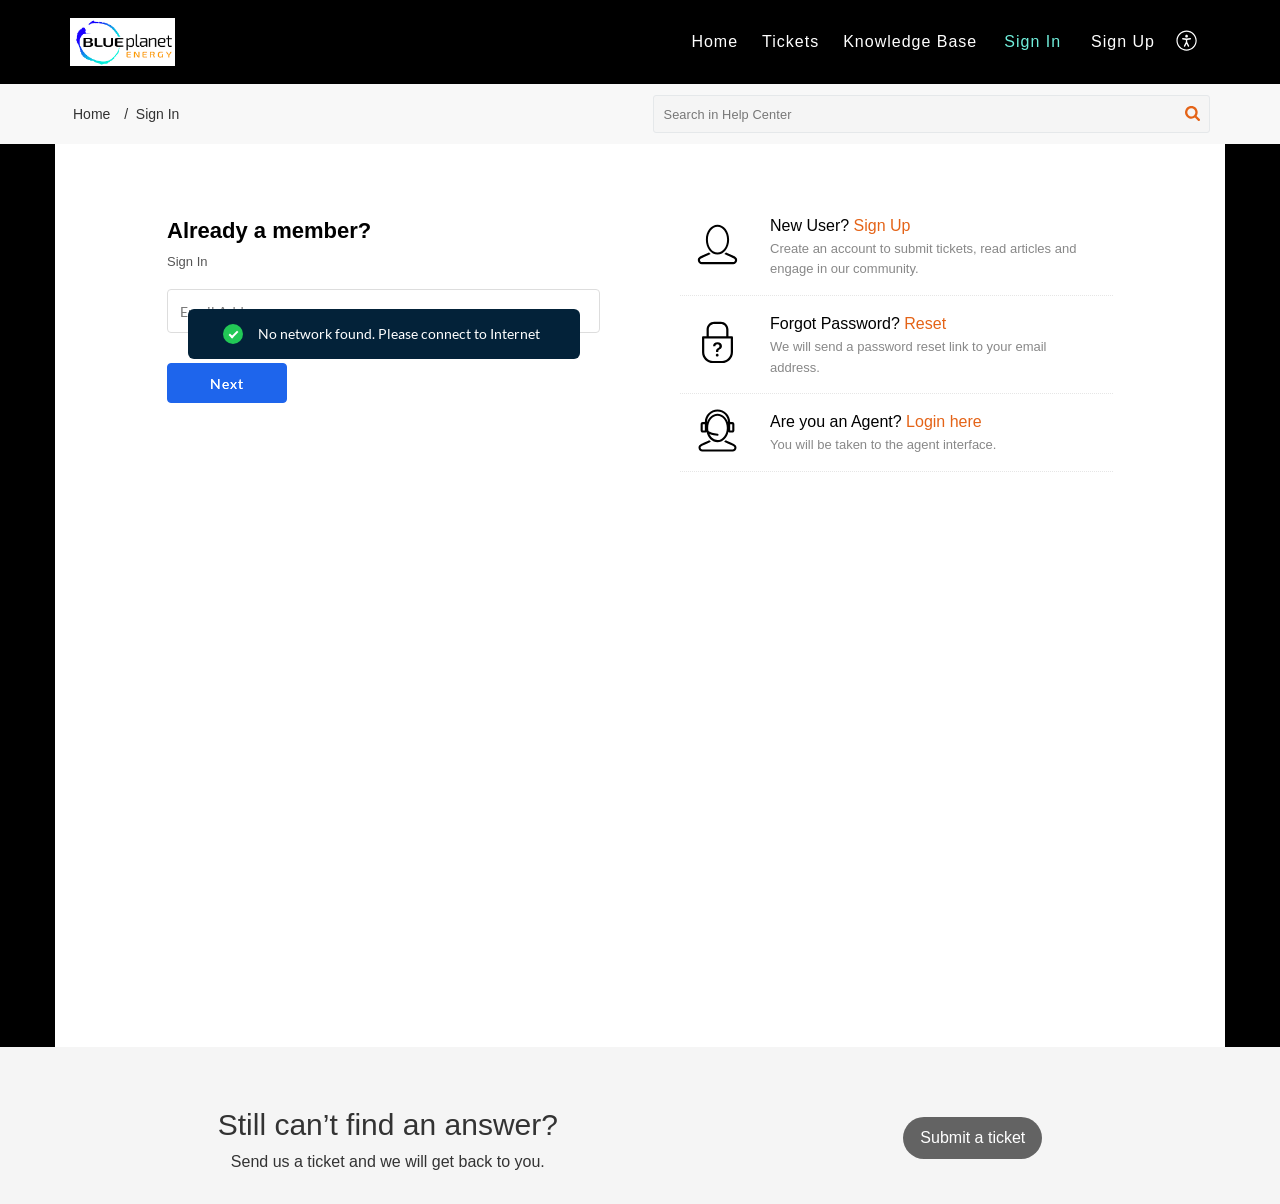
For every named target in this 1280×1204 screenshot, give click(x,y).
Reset (925, 323)
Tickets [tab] (790, 41)
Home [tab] (714, 41)
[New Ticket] (972, 1137)
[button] (1187, 42)
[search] (932, 114)
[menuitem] (1032, 42)
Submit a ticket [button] (972, 1137)
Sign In (1032, 41)
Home (91, 114)
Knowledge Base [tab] (910, 41)
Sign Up (1123, 41)
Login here (944, 421)
